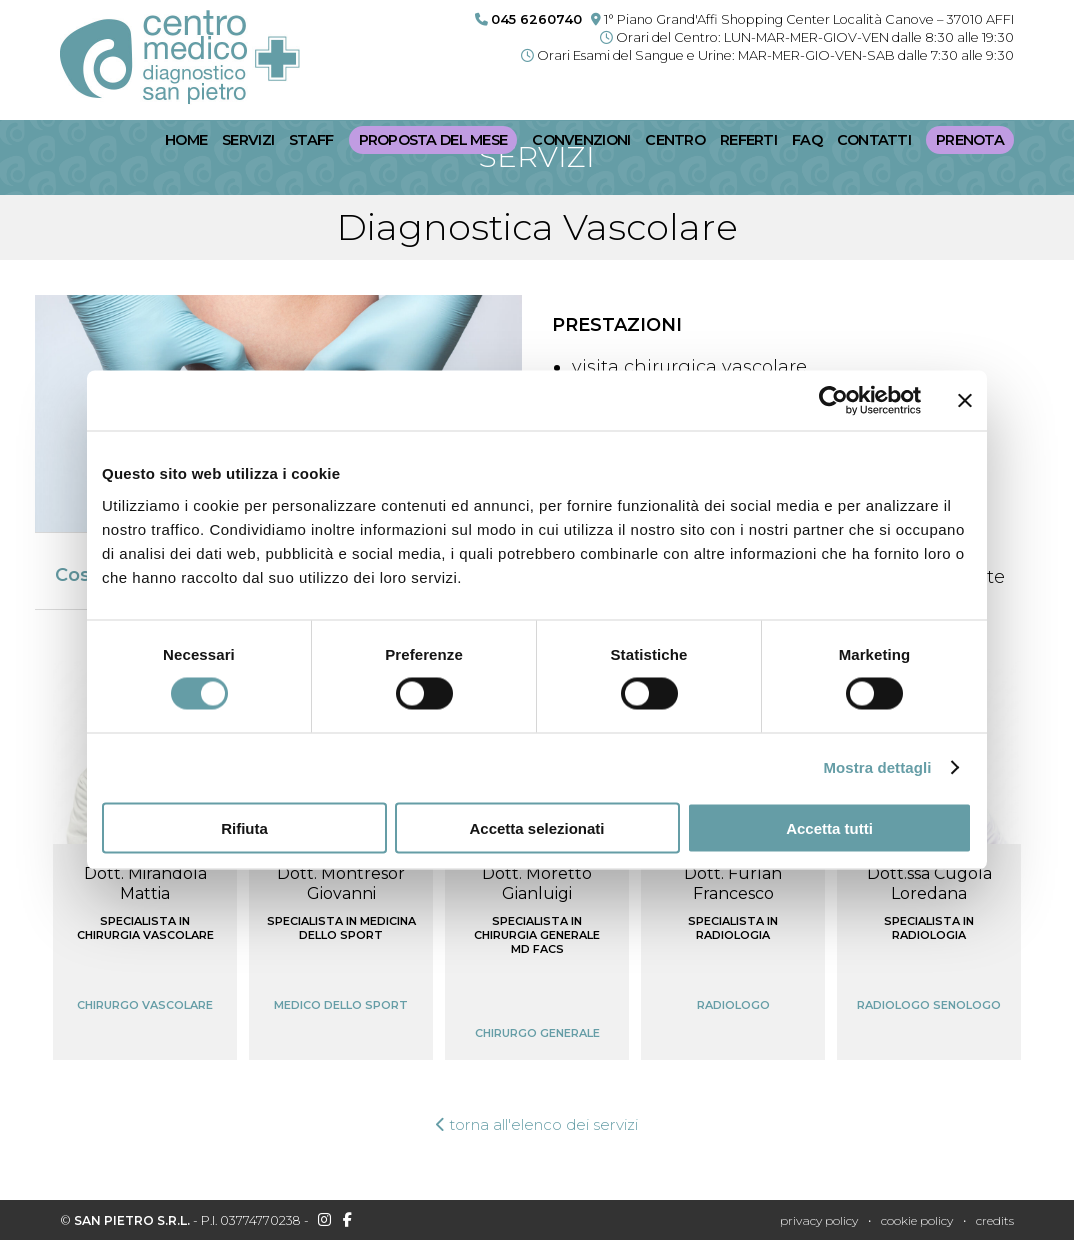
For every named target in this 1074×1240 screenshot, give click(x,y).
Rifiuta (244, 827)
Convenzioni (581, 140)
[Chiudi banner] (965, 401)
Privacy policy (819, 1220)
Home (186, 140)
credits (995, 1220)
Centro (675, 140)
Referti (748, 140)
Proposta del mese (433, 140)
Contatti (874, 140)
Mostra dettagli (877, 767)
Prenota (970, 140)
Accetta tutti (829, 827)
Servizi (248, 140)
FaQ (807, 140)
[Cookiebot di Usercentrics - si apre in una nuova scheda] (833, 401)
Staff (311, 140)
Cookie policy (917, 1220)
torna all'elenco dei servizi (537, 1124)
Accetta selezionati (536, 827)
